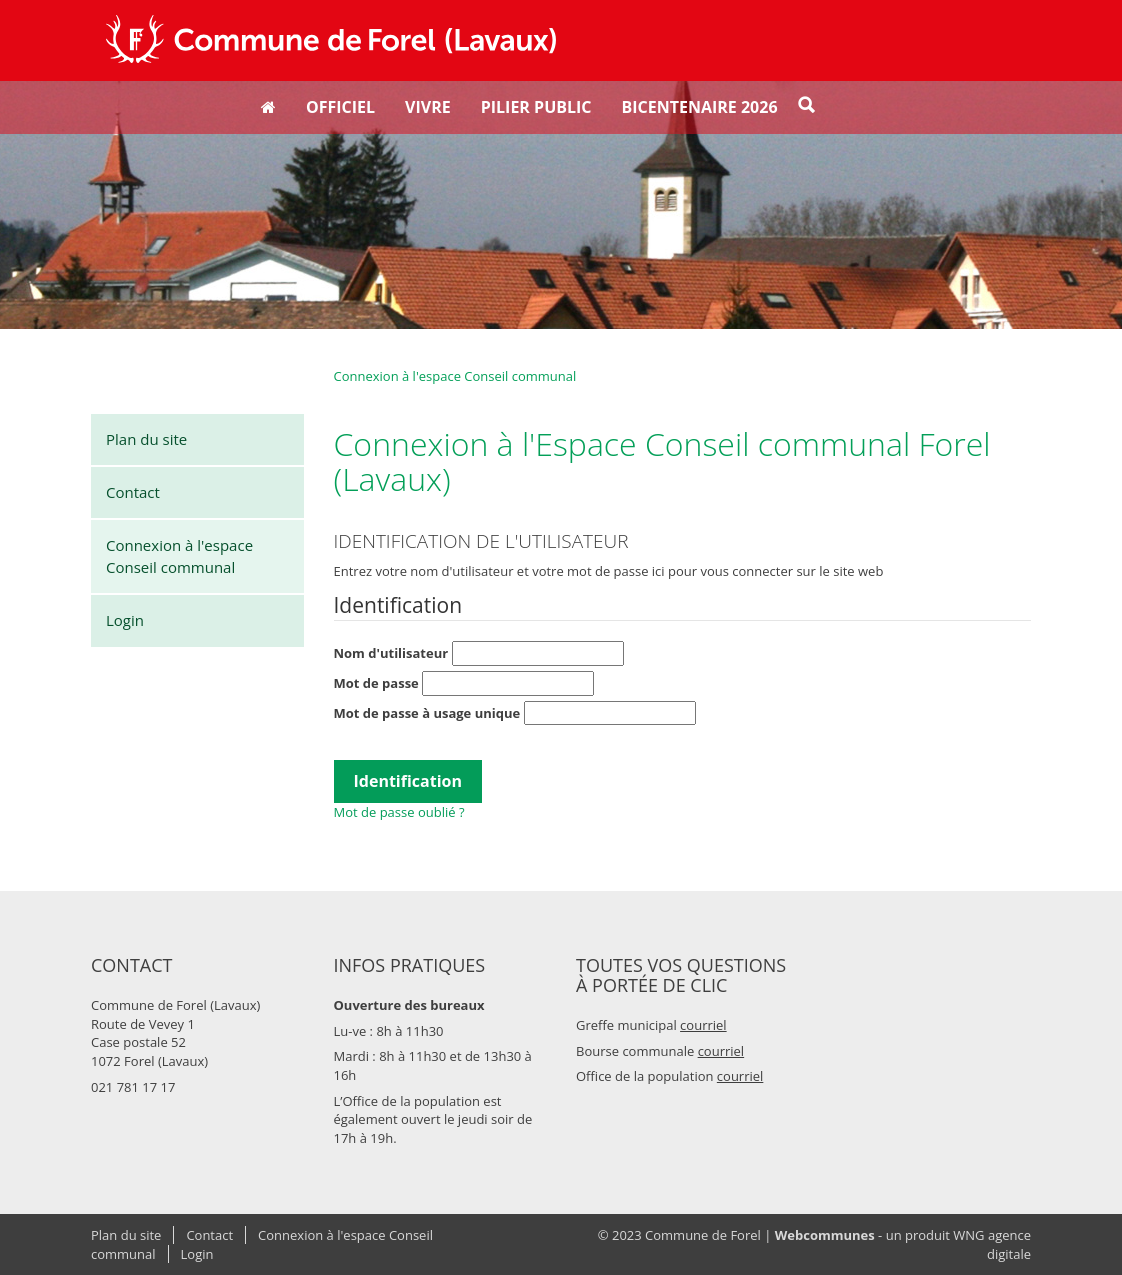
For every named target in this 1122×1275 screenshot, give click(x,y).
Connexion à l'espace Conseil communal (179, 555)
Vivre (428, 107)
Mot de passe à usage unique (515, 713)
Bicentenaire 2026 (700, 107)
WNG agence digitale (992, 1244)
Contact (133, 492)
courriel (703, 1025)
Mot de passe (464, 683)
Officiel (340, 107)
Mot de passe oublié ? (399, 812)
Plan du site (146, 439)
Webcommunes (825, 1235)
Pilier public (536, 107)
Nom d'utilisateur (479, 653)
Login (125, 620)
